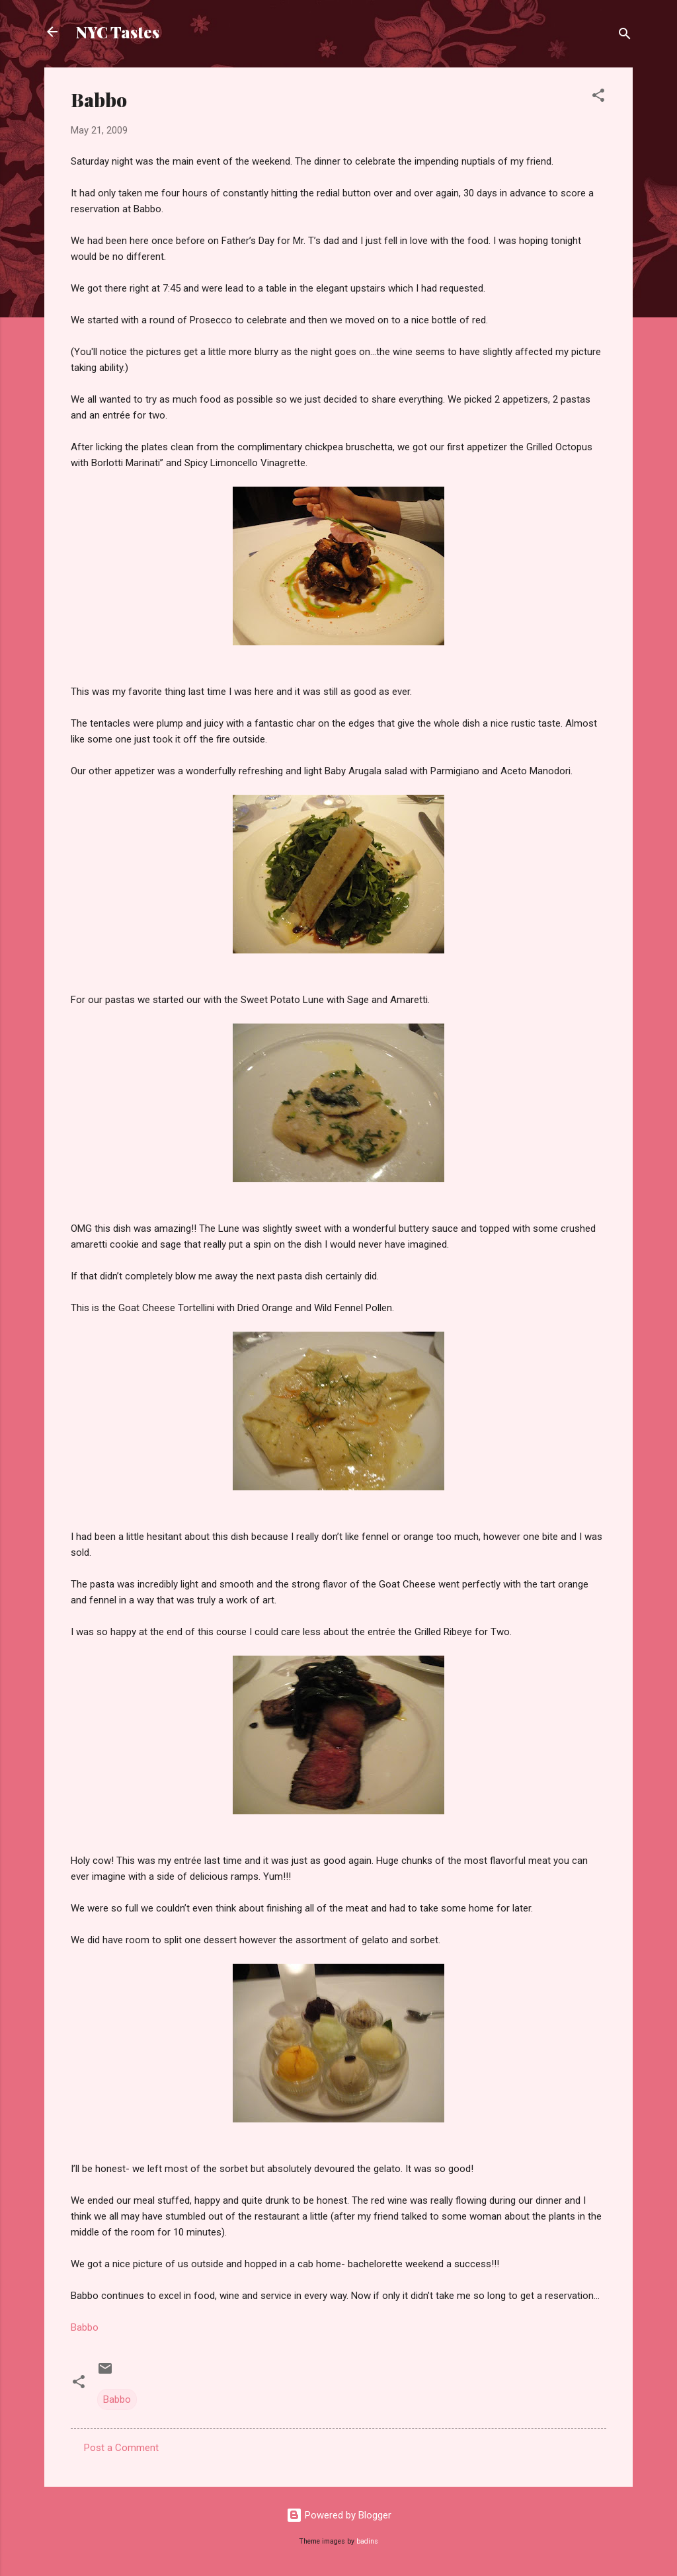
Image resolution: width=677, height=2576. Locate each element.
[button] (598, 97)
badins (367, 2541)
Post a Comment (121, 2448)
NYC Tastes (117, 31)
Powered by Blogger (338, 2515)
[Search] (625, 36)
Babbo (85, 2327)
